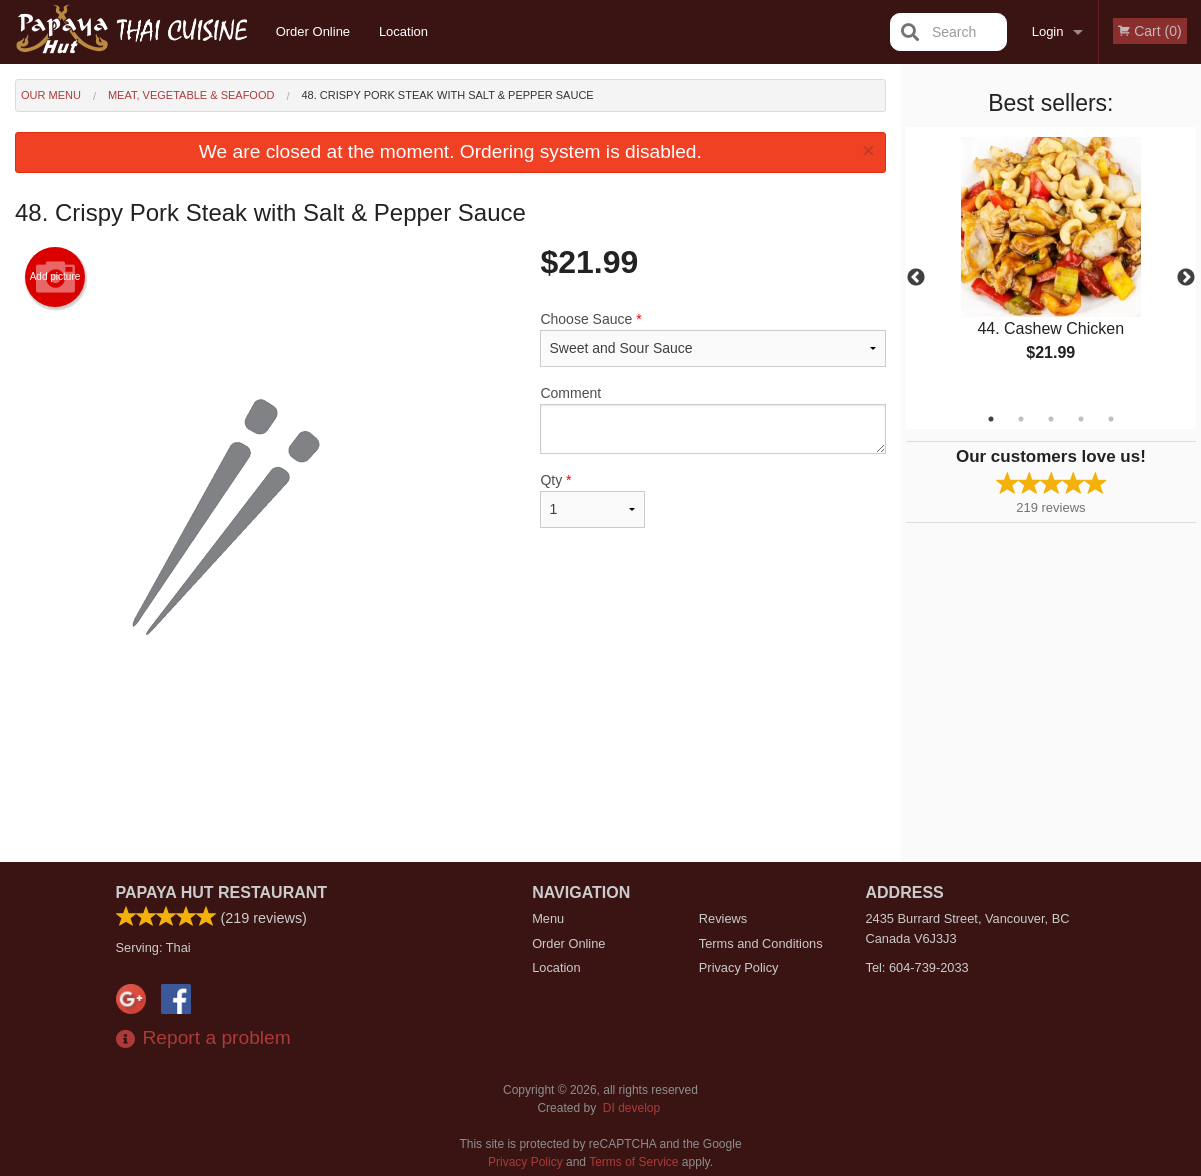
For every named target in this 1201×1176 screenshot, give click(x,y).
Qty (592, 500)
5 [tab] (1111, 419)
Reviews (723, 918)
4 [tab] (1081, 419)
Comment (712, 419)
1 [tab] (991, 419)
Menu (548, 918)
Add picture (55, 277)
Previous (916, 278)
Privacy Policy (739, 967)
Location (403, 31)
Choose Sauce (712, 339)
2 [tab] (1021, 419)
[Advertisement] (450, 797)
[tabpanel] (1051, 266)
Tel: (917, 967)
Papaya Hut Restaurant (222, 892)
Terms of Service (633, 1162)
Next (1186, 278)
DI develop (631, 1108)
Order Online (313, 31)
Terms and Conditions (761, 943)
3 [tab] (1051, 419)
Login (1048, 31)
